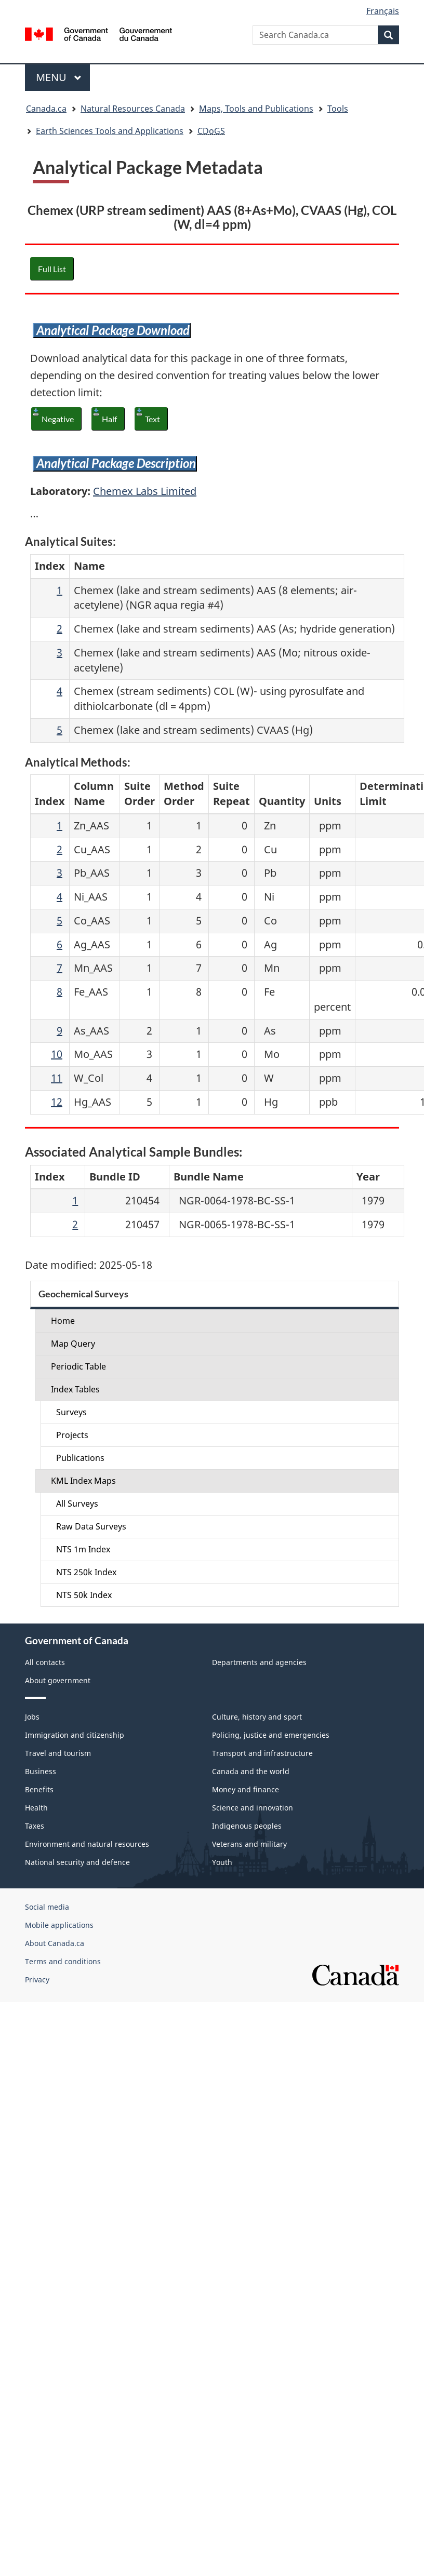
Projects (72, 1435)
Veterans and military (249, 1844)
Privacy (37, 1979)
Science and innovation (252, 1808)
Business (40, 1771)
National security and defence (77, 1862)
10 (56, 1054)
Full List (52, 269)
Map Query (73, 1343)
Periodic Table (78, 1366)
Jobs (32, 1717)
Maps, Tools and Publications (256, 108)
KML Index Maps (83, 1480)
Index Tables (75, 1389)
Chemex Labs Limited (144, 491)
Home (63, 1320)
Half (109, 419)
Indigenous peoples (247, 1826)
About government (57, 1680)
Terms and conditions (63, 1961)
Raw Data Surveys (91, 1526)
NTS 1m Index (83, 1549)
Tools (337, 108)
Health (36, 1808)
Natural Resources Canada (133, 108)
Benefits (39, 1789)
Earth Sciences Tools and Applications (109, 131)
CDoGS (211, 131)
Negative (58, 419)
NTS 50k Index (84, 1595)
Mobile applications (59, 1925)
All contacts (45, 1662)
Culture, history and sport (257, 1717)
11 (56, 1078)
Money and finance (245, 1789)
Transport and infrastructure (262, 1753)
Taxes (34, 1826)
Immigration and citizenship (74, 1735)
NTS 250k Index (86, 1572)
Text (152, 419)
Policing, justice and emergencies (270, 1735)
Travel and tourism (58, 1753)
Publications (80, 1458)
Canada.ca (46, 108)
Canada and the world (250, 1771)
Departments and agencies (259, 1662)
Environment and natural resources (87, 1844)
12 (56, 1102)
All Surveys (77, 1503)
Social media (47, 1907)
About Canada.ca (54, 1943)
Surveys (71, 1412)
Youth (222, 1862)
